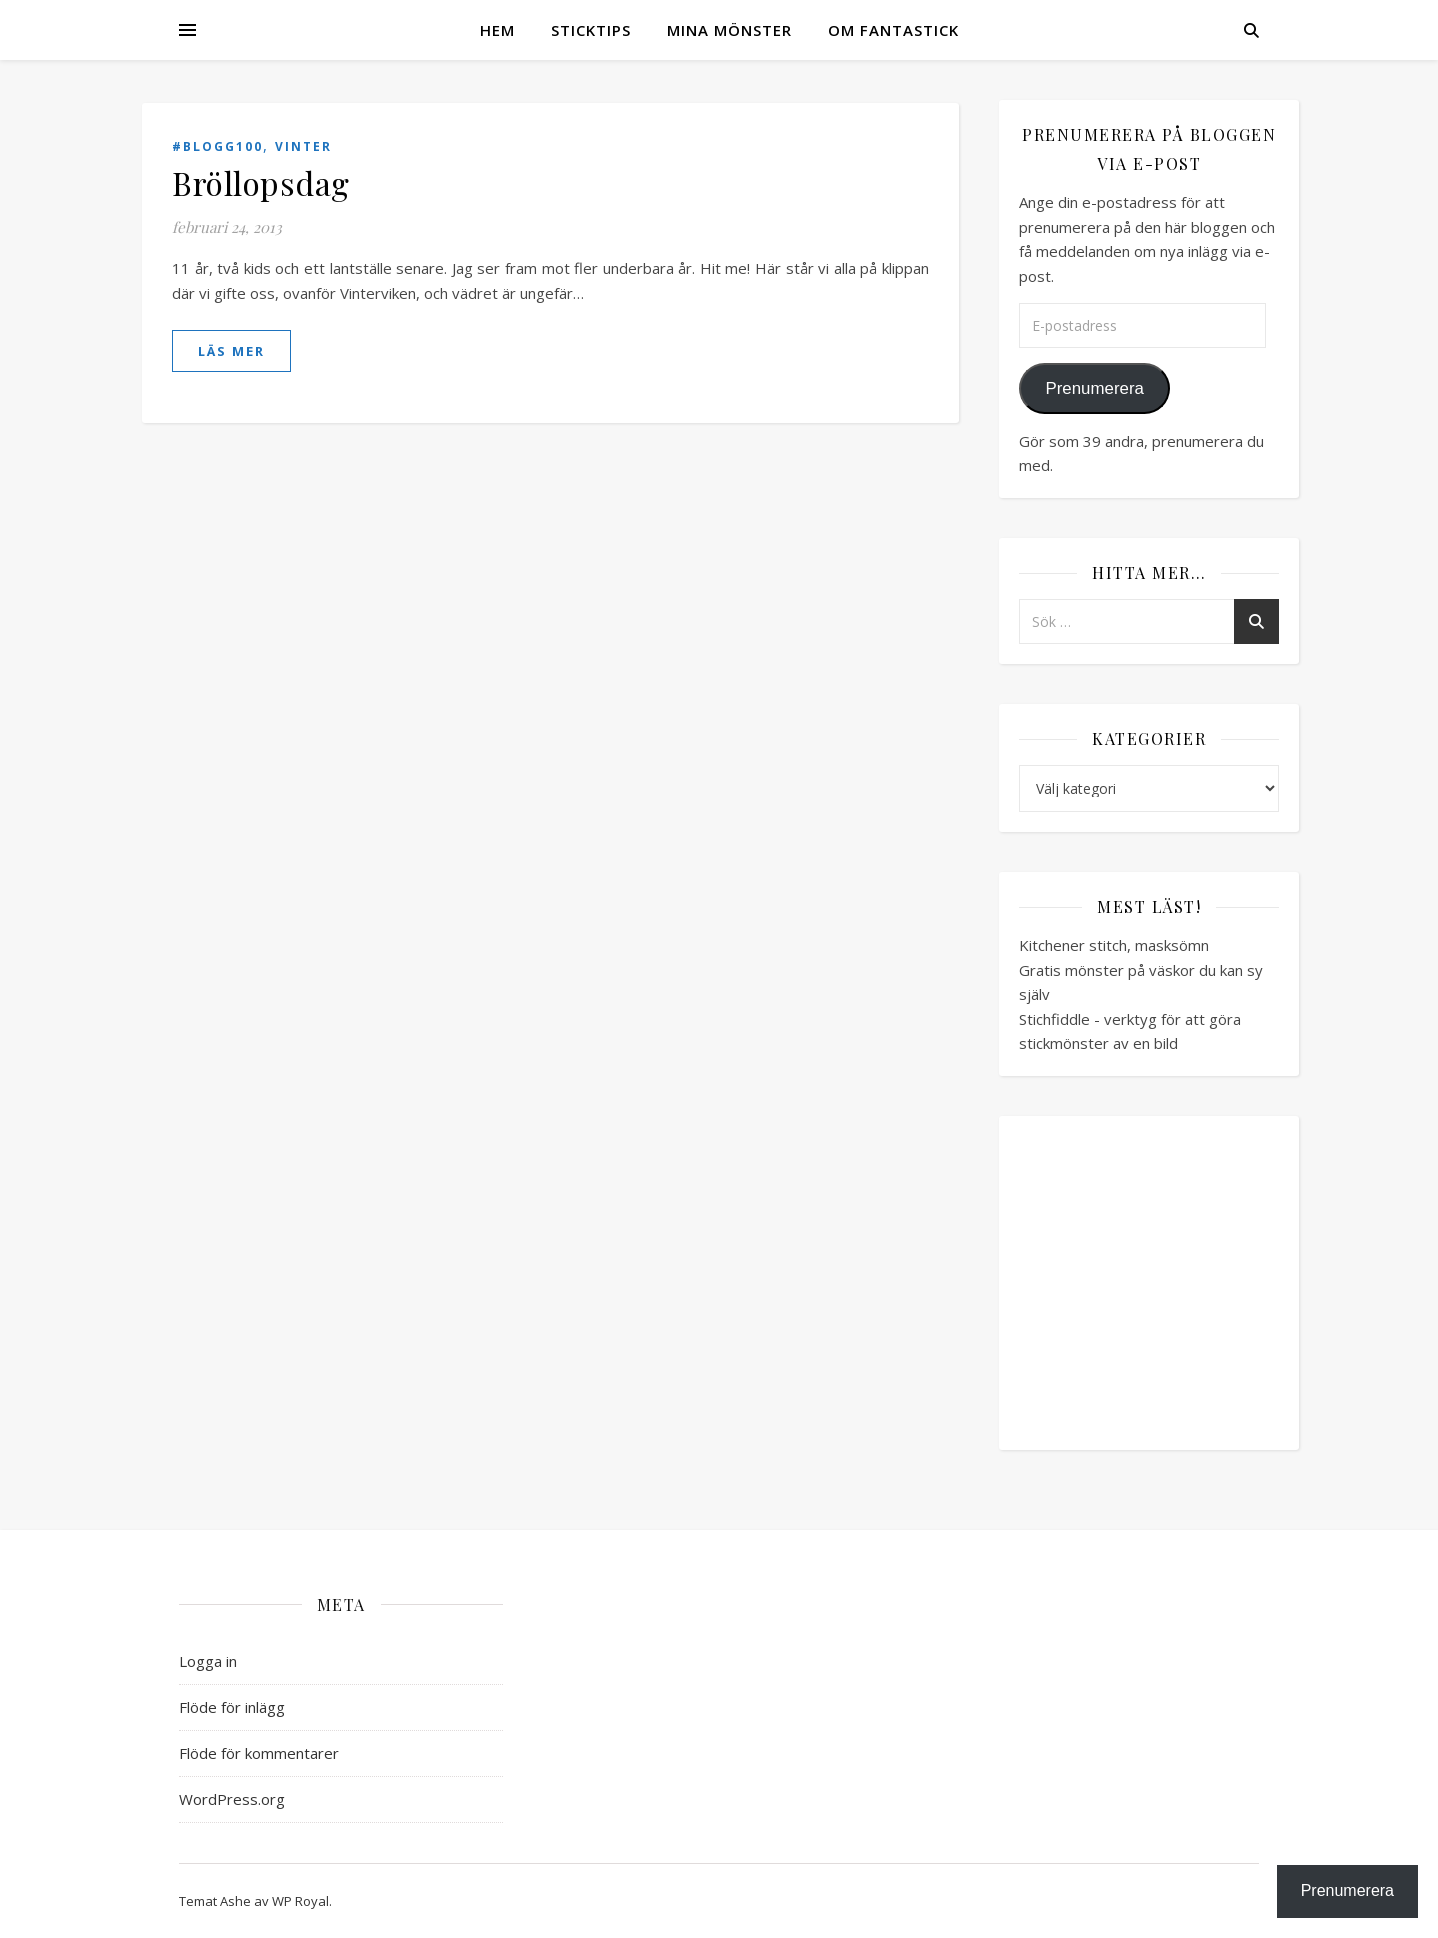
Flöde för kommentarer (259, 1753)
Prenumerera (1094, 388)
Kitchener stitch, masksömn (1114, 945)
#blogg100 (217, 146)
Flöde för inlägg (232, 1707)
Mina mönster (729, 30)
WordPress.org (232, 1799)
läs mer (231, 351)
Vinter (303, 146)
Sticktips (591, 30)
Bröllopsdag (261, 182)
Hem (497, 30)
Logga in (208, 1661)
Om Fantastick (893, 30)
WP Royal (300, 1901)
